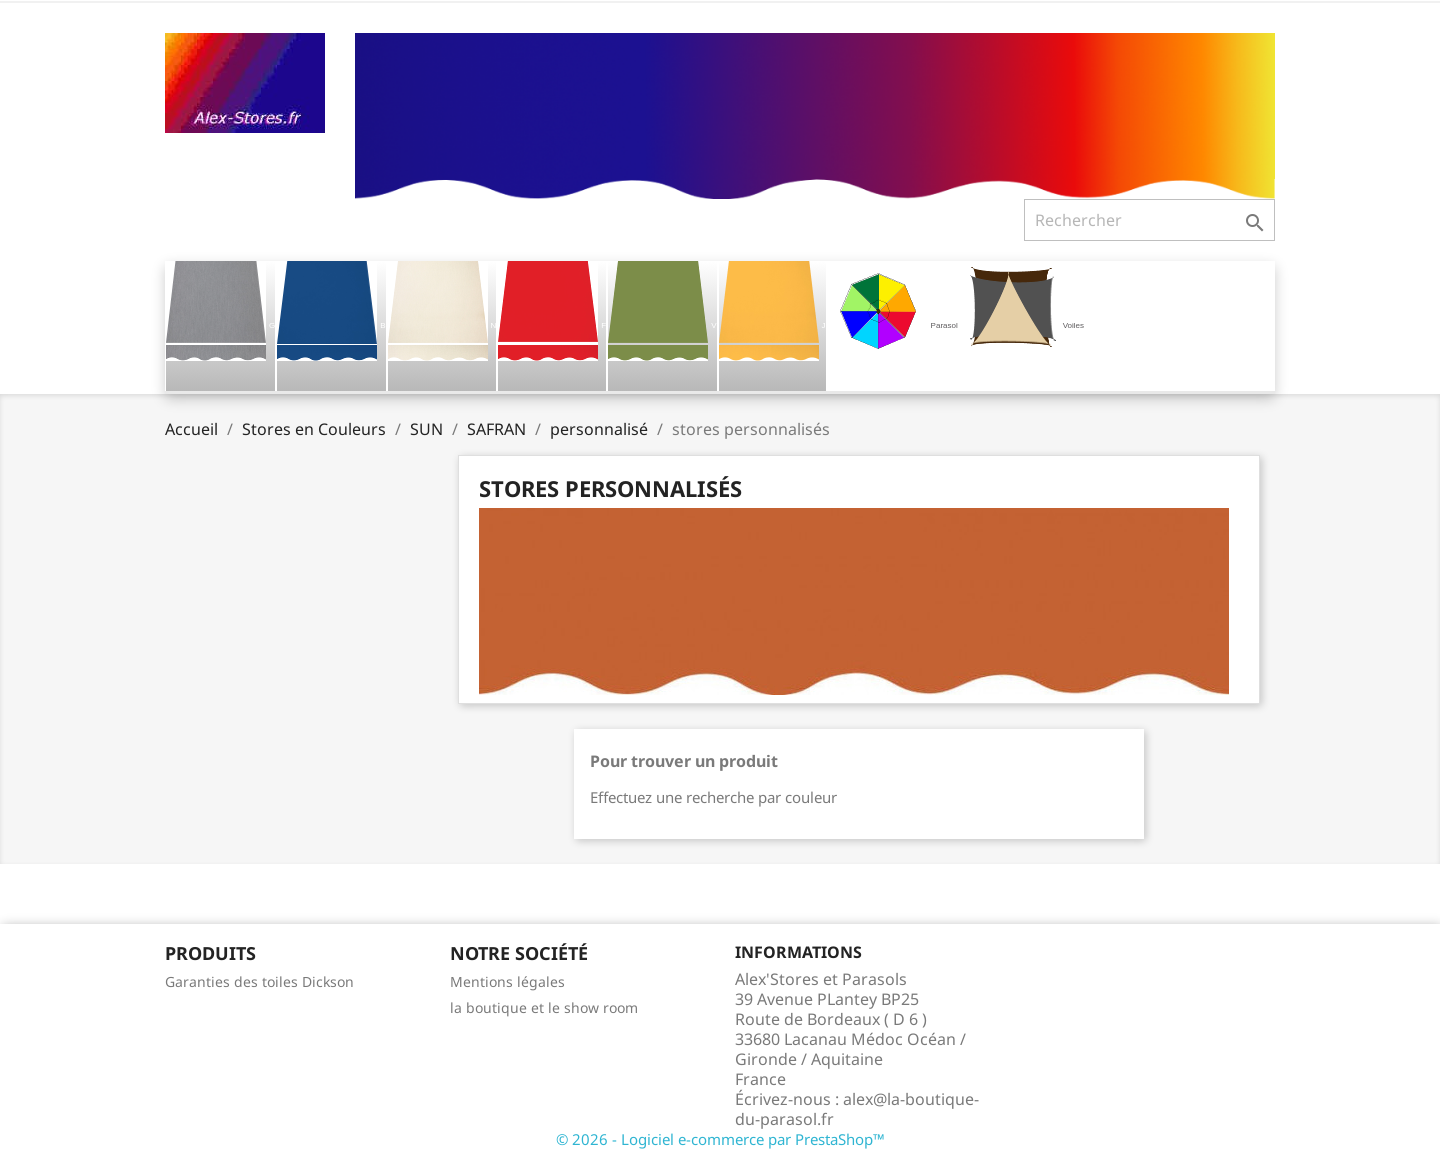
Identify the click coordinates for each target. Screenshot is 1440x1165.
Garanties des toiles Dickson (259, 981)
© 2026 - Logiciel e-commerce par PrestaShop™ (720, 1139)
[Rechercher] (1149, 220)
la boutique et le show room (544, 1007)
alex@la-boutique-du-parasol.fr (857, 1109)
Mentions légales (507, 981)
